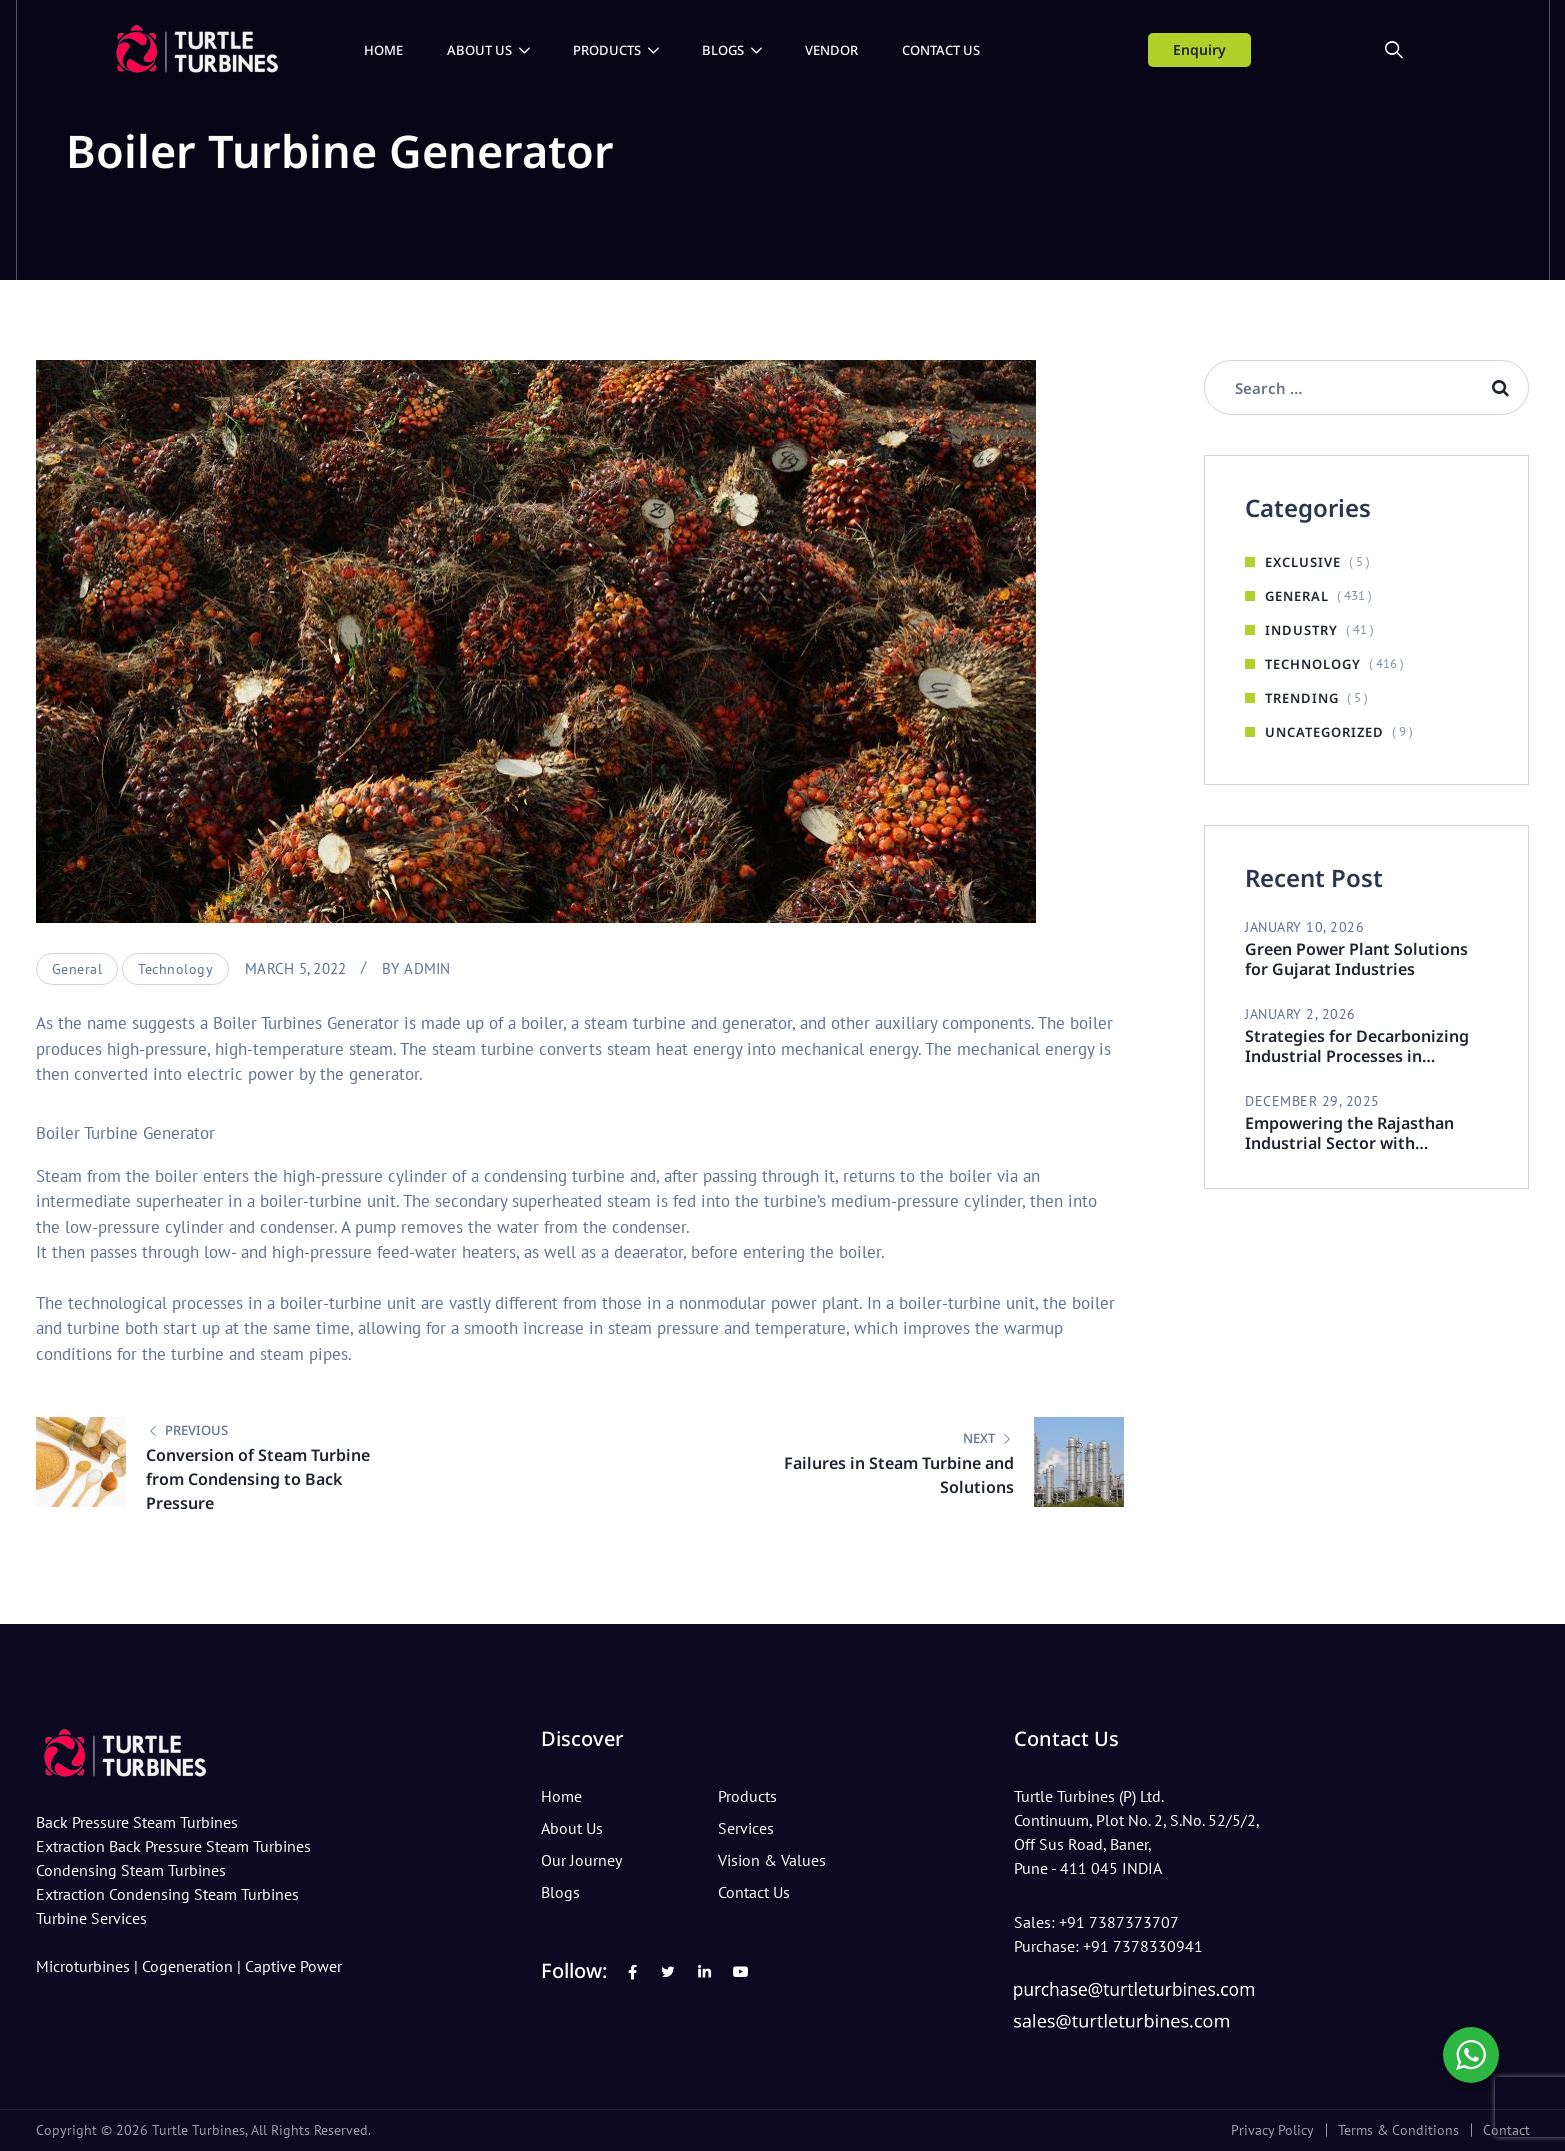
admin (427, 968)
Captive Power (293, 1967)
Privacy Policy (1272, 2130)
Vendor (831, 50)
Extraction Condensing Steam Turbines (167, 1895)
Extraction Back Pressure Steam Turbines (173, 1847)
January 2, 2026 (1300, 1014)
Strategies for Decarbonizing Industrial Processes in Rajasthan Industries (1357, 1046)
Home (383, 50)
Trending (1302, 698)
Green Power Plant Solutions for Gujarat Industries (1356, 959)
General (77, 969)
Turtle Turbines (198, 2130)
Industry (1301, 630)
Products (607, 50)
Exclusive (1303, 562)
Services (746, 1829)
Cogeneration (187, 1967)
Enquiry (1199, 49)
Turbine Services (91, 1919)
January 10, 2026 (1304, 927)
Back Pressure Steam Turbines (137, 1823)
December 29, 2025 (1312, 1101)
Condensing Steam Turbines (131, 1871)
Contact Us (941, 50)
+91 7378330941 (1143, 1947)
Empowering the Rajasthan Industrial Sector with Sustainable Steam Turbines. (1354, 1133)
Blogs (723, 50)
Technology (175, 969)
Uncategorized (1324, 732)
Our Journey (581, 1861)
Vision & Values (772, 1861)
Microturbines (83, 1967)
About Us (479, 50)
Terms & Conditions (1398, 2130)
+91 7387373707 (1119, 1923)
